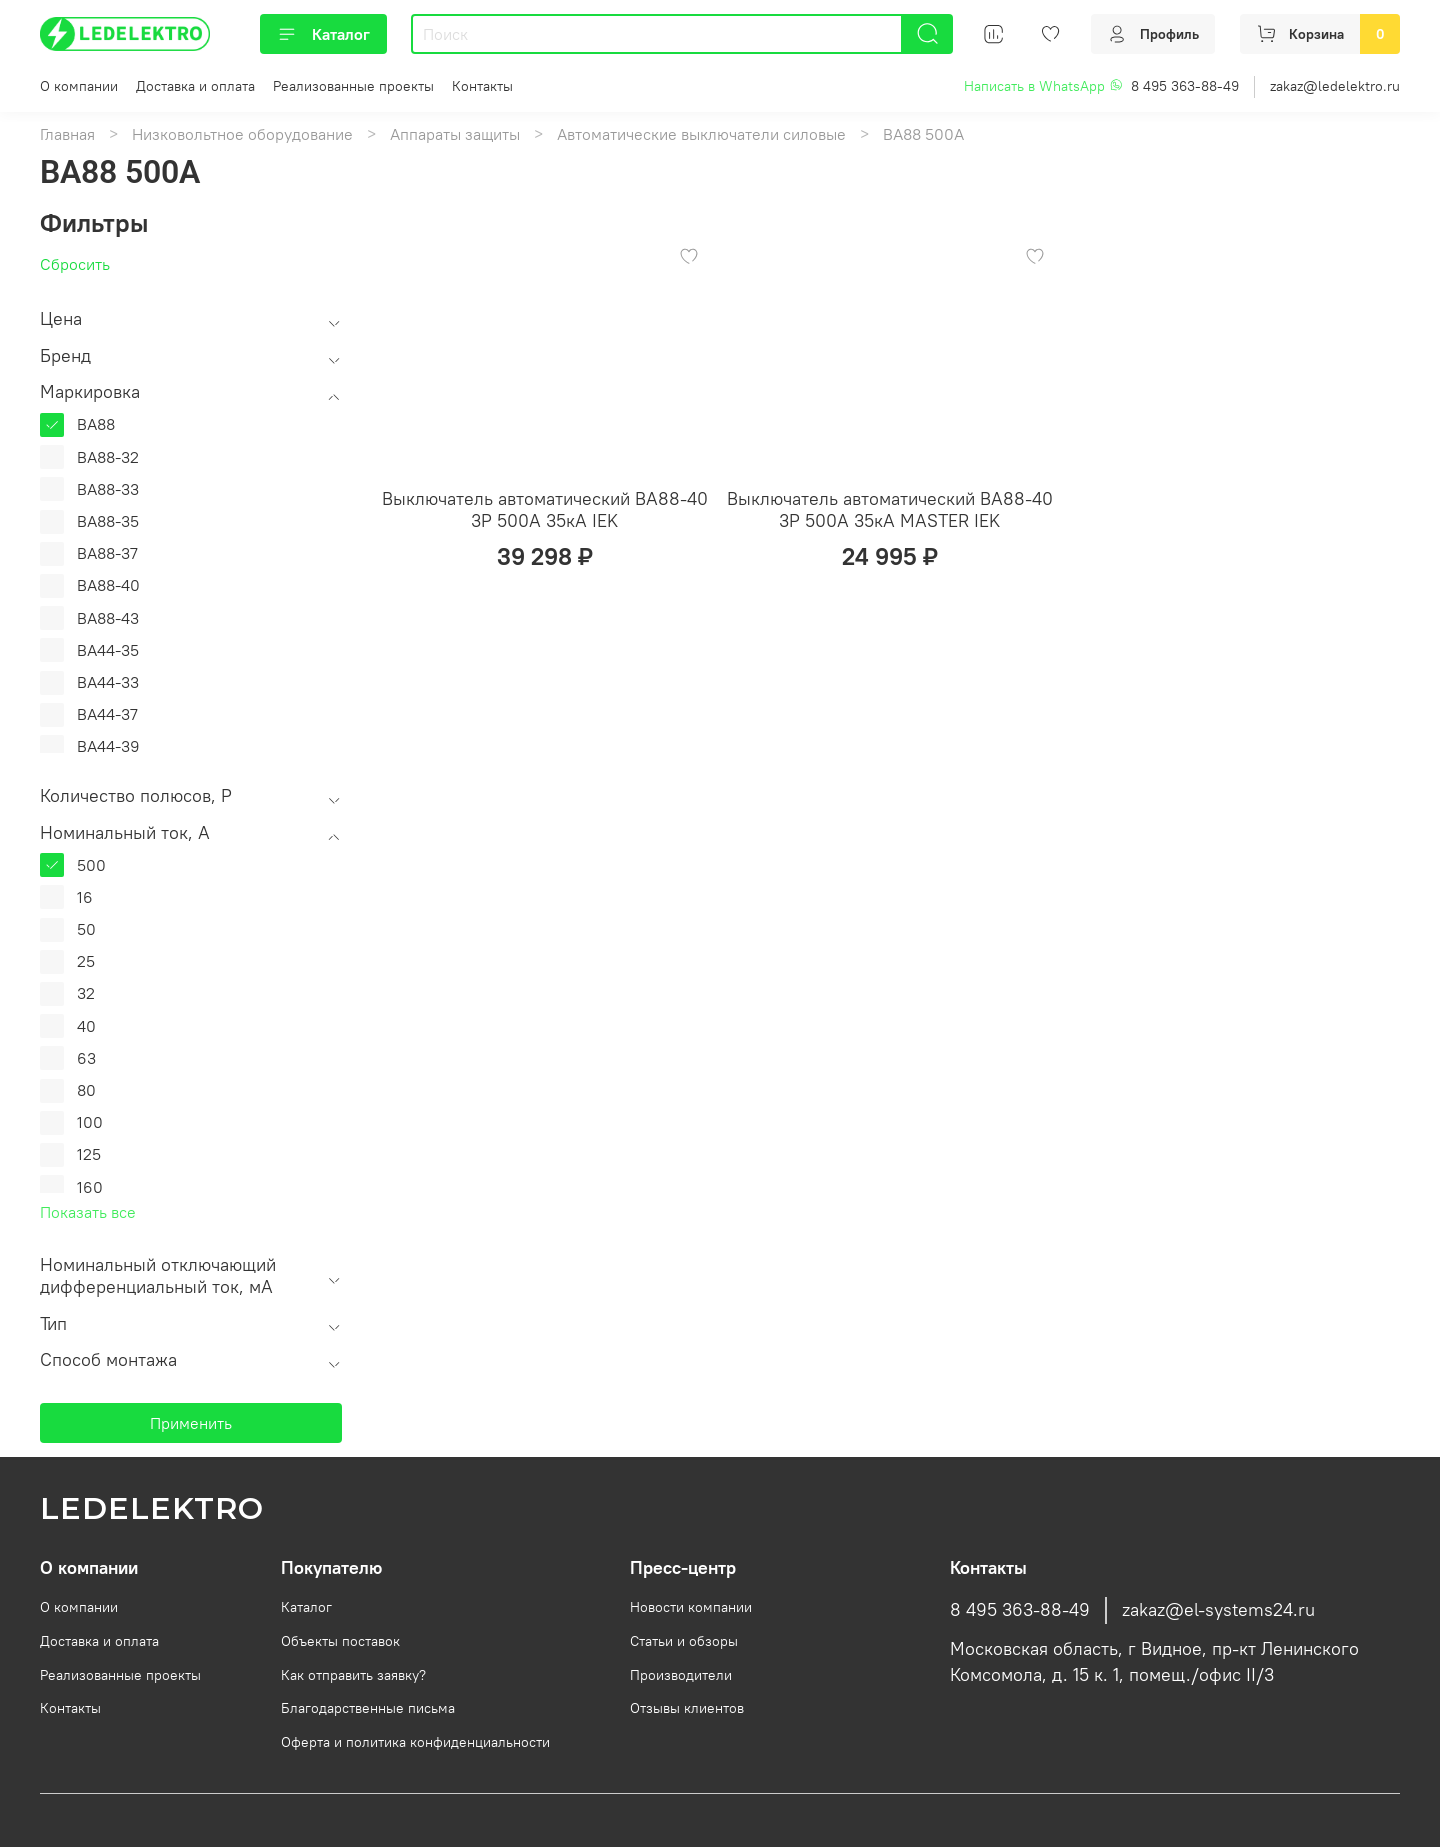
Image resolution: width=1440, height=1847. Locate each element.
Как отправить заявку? (353, 1675)
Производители (681, 1675)
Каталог (323, 34)
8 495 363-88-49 (1185, 86)
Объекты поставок (340, 1641)
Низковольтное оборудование (242, 134)
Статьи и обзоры (684, 1641)
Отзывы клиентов (687, 1708)
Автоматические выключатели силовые (701, 134)
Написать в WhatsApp (1043, 86)
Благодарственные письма (368, 1708)
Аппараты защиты (455, 134)
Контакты (482, 86)
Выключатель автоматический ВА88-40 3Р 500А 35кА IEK (545, 510)
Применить (191, 1423)
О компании (79, 86)
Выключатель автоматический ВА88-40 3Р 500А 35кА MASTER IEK (890, 510)
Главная (67, 134)
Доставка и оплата (195, 86)
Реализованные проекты (353, 86)
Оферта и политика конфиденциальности (415, 1742)
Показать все (88, 1212)
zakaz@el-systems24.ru (1218, 1610)
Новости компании (691, 1607)
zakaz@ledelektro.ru (1335, 86)
